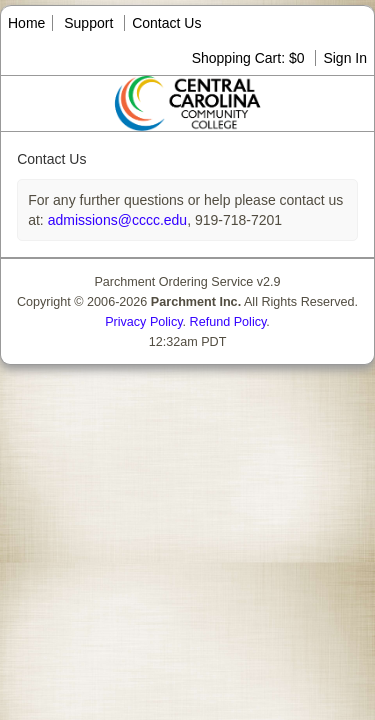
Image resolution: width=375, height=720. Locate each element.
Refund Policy (228, 322)
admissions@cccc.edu (115, 220)
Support (88, 23)
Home (26, 23)
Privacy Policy (143, 322)
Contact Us (166, 23)
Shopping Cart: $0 (250, 58)
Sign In (345, 58)
